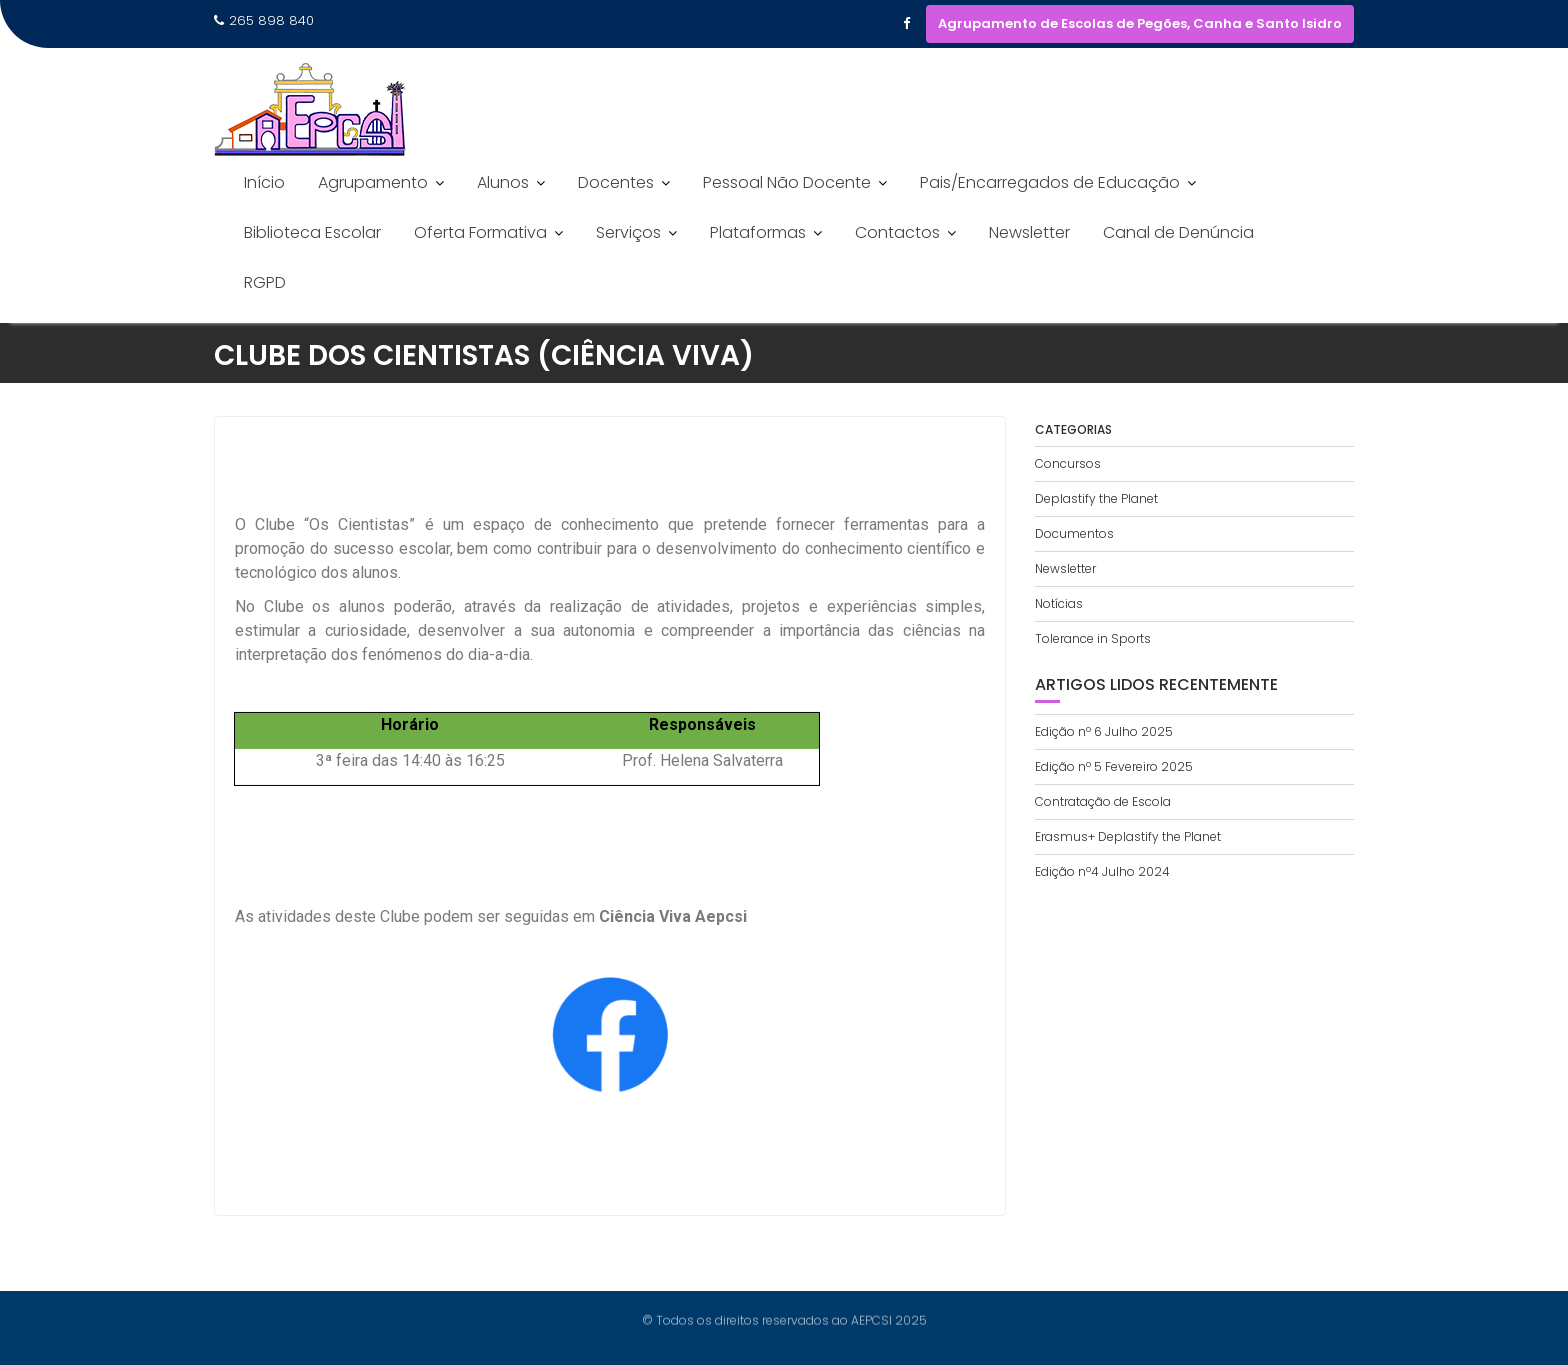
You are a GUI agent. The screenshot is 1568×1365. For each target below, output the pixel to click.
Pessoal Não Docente (787, 182)
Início (264, 182)
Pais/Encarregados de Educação (1050, 182)
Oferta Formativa (480, 232)
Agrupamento (373, 182)
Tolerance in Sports (1093, 638)
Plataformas (758, 232)
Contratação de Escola (1103, 801)
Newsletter (1029, 232)
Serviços (628, 232)
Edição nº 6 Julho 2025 (1104, 731)
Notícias (1059, 603)
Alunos (503, 182)
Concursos (1068, 463)
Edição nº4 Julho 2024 (1102, 871)
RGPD (265, 282)
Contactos (897, 232)
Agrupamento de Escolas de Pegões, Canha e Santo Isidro (1140, 23)
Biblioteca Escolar (312, 232)
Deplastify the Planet (1096, 498)
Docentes (616, 182)
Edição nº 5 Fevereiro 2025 (1114, 766)
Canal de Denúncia (1178, 232)
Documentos (1074, 533)
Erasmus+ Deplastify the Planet (1128, 836)
